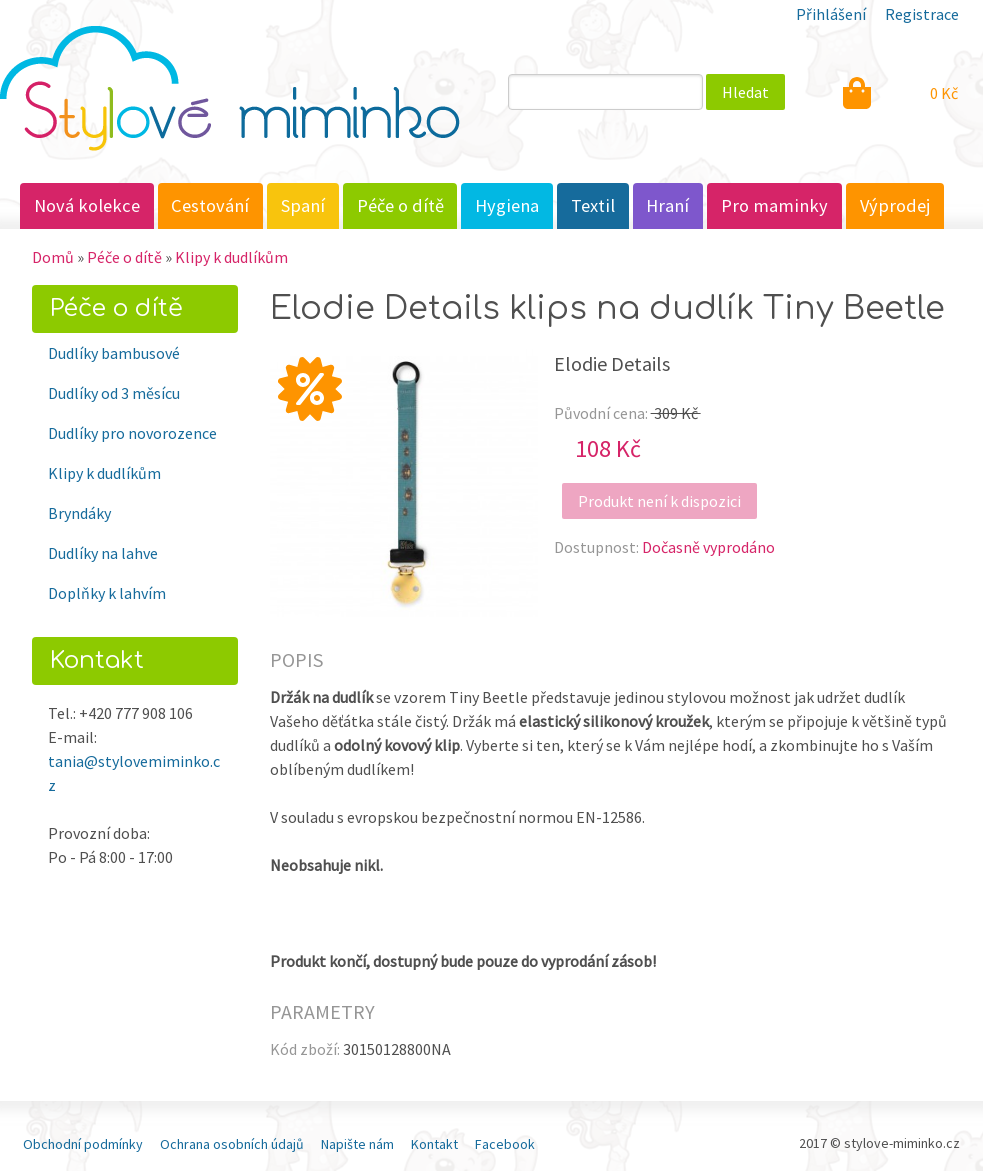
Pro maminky (774, 205)
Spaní (303, 205)
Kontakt (434, 1144)
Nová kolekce (87, 205)
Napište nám (357, 1144)
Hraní (667, 205)
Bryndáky (79, 513)
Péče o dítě (400, 205)
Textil (593, 205)
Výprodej (895, 205)
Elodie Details (612, 363)
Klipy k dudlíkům (231, 257)
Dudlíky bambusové (114, 353)
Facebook (505, 1144)
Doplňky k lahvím (107, 593)
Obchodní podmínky (83, 1144)
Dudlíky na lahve (103, 553)
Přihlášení (831, 14)
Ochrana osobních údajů (232, 1144)
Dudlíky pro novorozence (132, 433)
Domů (53, 257)
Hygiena (507, 205)
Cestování (210, 205)
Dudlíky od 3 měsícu (114, 393)
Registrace (922, 14)
